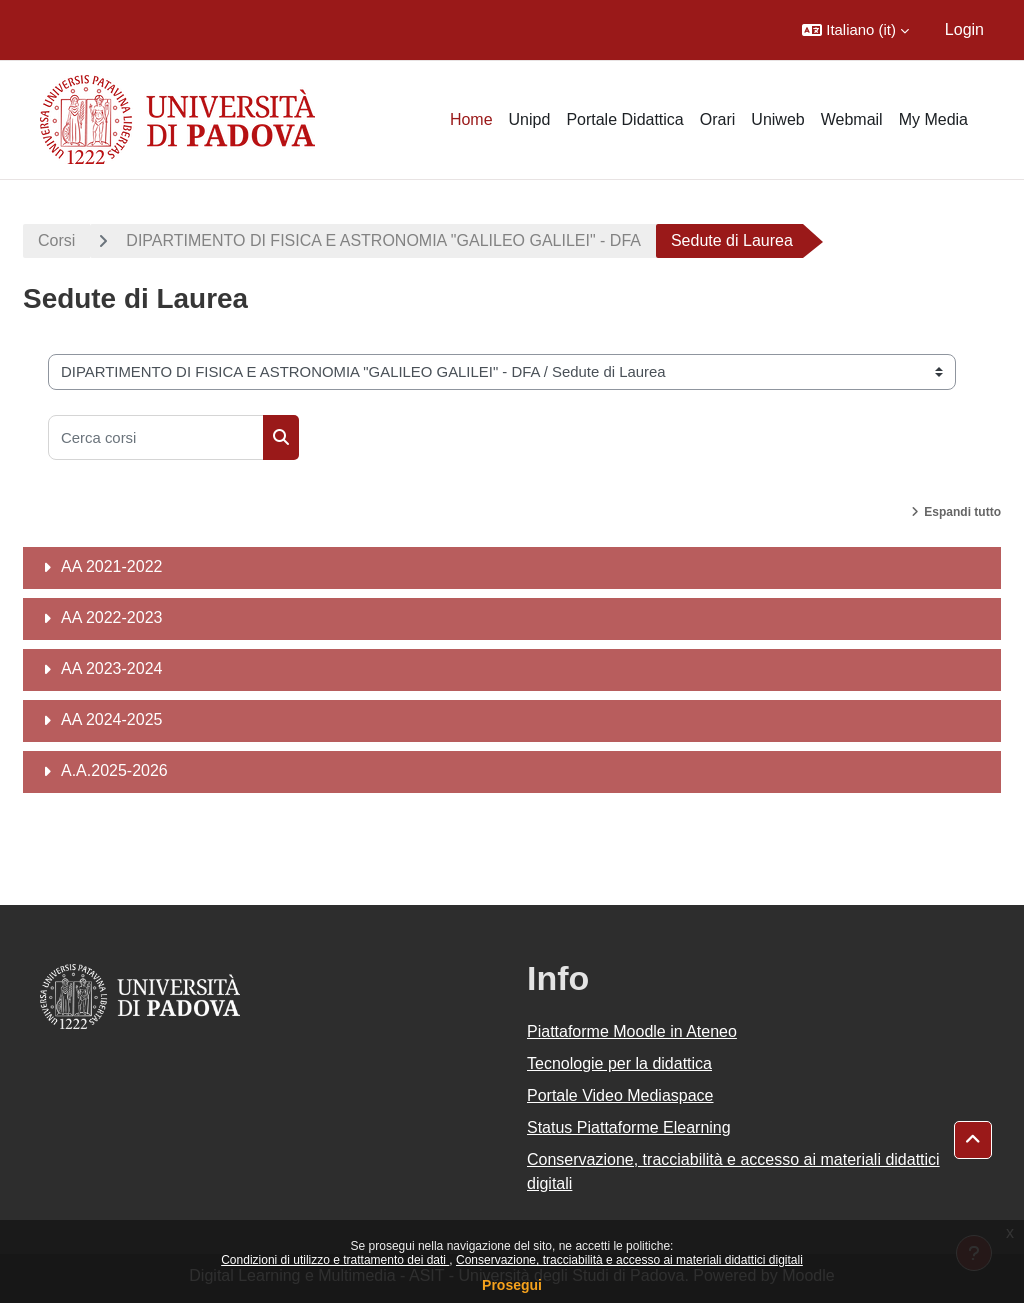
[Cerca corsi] (156, 437)
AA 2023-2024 (111, 668)
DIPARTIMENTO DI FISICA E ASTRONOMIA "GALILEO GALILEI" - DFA (383, 240)
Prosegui (512, 1285)
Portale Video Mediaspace (620, 1095)
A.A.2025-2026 (114, 770)
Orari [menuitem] (718, 119)
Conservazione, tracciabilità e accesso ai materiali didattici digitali (629, 1260)
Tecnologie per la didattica (619, 1063)
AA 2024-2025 (111, 719)
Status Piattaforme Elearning (629, 1127)
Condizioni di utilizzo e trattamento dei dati (335, 1260)
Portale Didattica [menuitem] (624, 119)
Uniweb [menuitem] (777, 119)
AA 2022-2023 (111, 617)
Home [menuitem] (471, 119)
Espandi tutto (962, 512)
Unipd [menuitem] (530, 119)
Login (964, 29)
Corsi (56, 240)
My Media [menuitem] (933, 119)
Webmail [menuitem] (852, 119)
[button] (855, 30)
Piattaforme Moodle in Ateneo (632, 1031)
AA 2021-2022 (111, 566)
